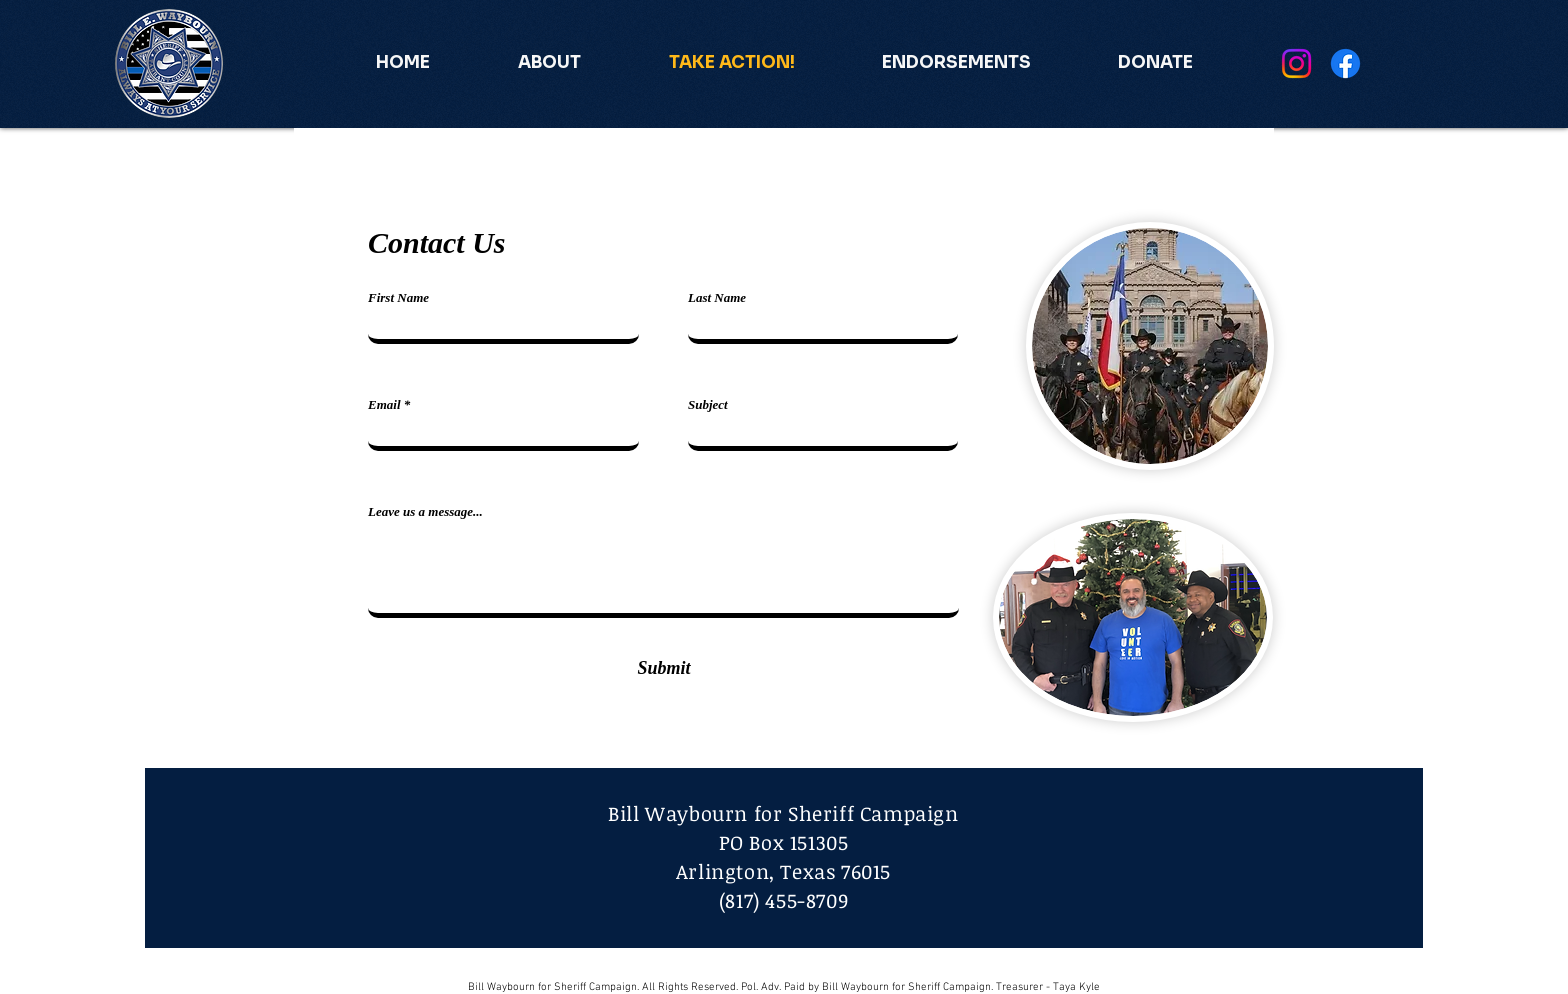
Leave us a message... (425, 511)
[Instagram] (1296, 63)
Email (384, 404)
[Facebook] (1345, 63)
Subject (708, 404)
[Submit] (664, 668)
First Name (398, 297)
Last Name (717, 297)
